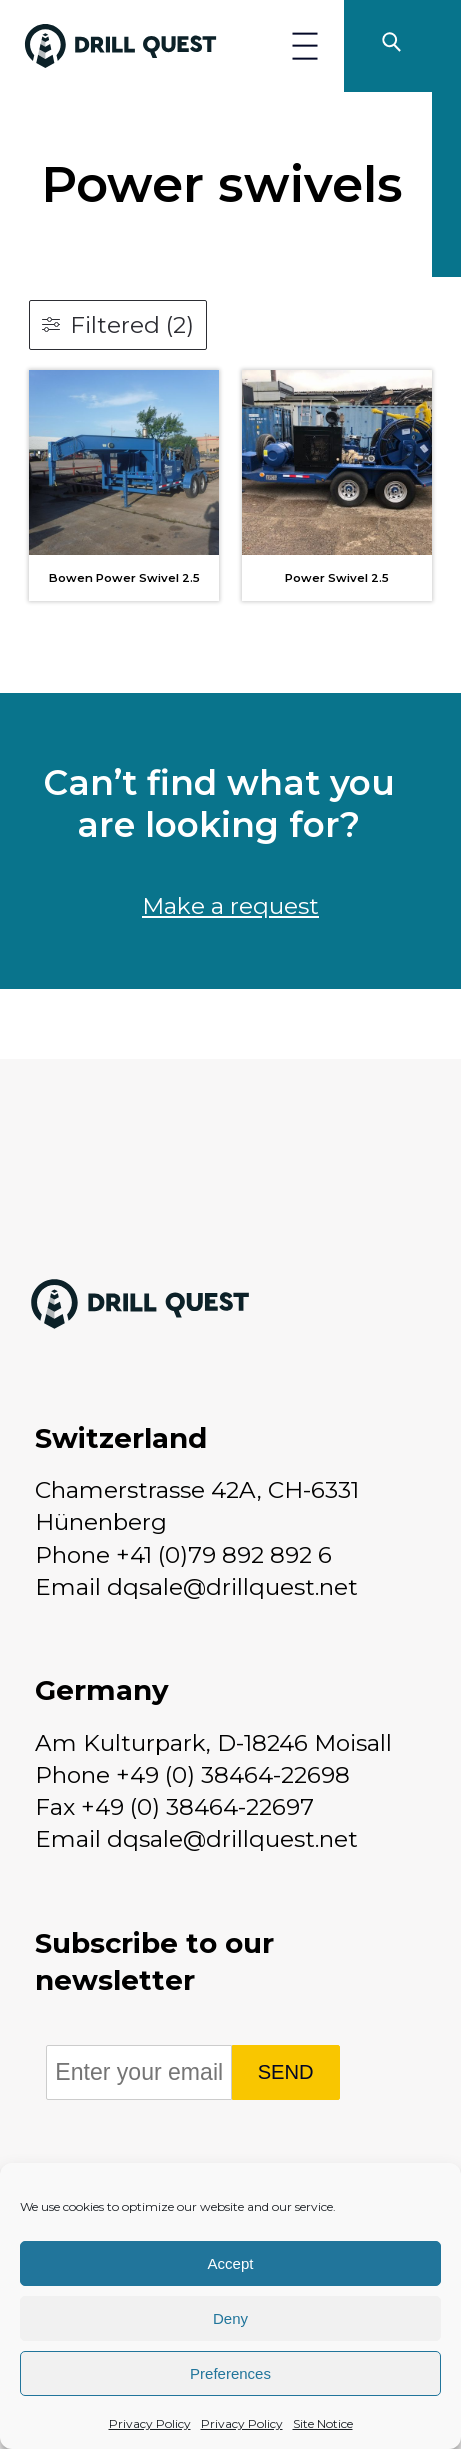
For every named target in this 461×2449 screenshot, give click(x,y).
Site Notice (323, 2423)
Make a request (230, 906)
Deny (230, 2318)
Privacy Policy (150, 2423)
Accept (231, 2263)
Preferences (230, 2373)
